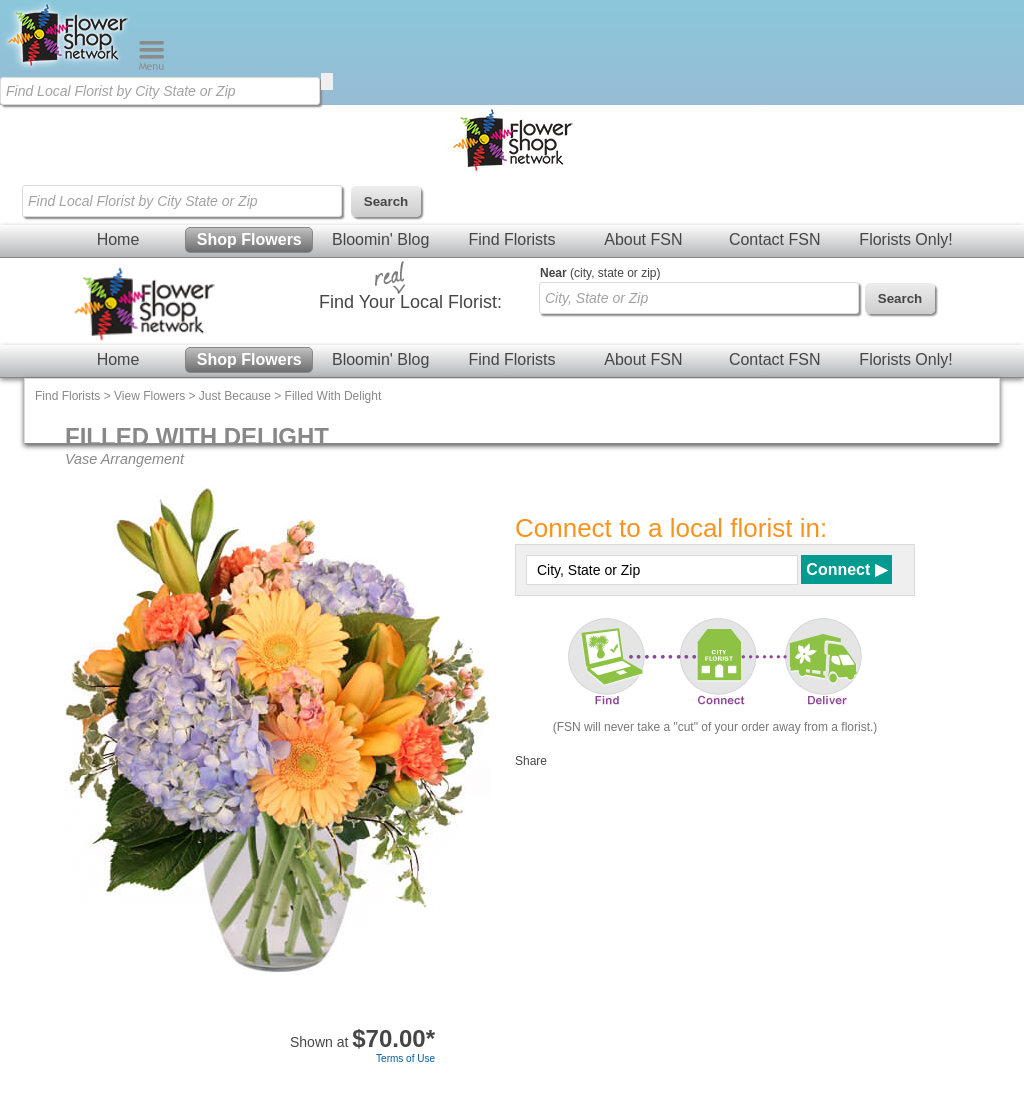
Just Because (235, 396)
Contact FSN (775, 239)
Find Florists (511, 239)
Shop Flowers (249, 239)
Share (531, 761)
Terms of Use (405, 1058)
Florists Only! (905, 239)
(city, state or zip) (600, 273)
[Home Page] (69, 66)
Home (118, 239)
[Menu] (151, 66)
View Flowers (149, 396)
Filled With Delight (333, 396)
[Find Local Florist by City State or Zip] (160, 91)
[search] (327, 81)
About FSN (643, 239)
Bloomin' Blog (380, 239)
